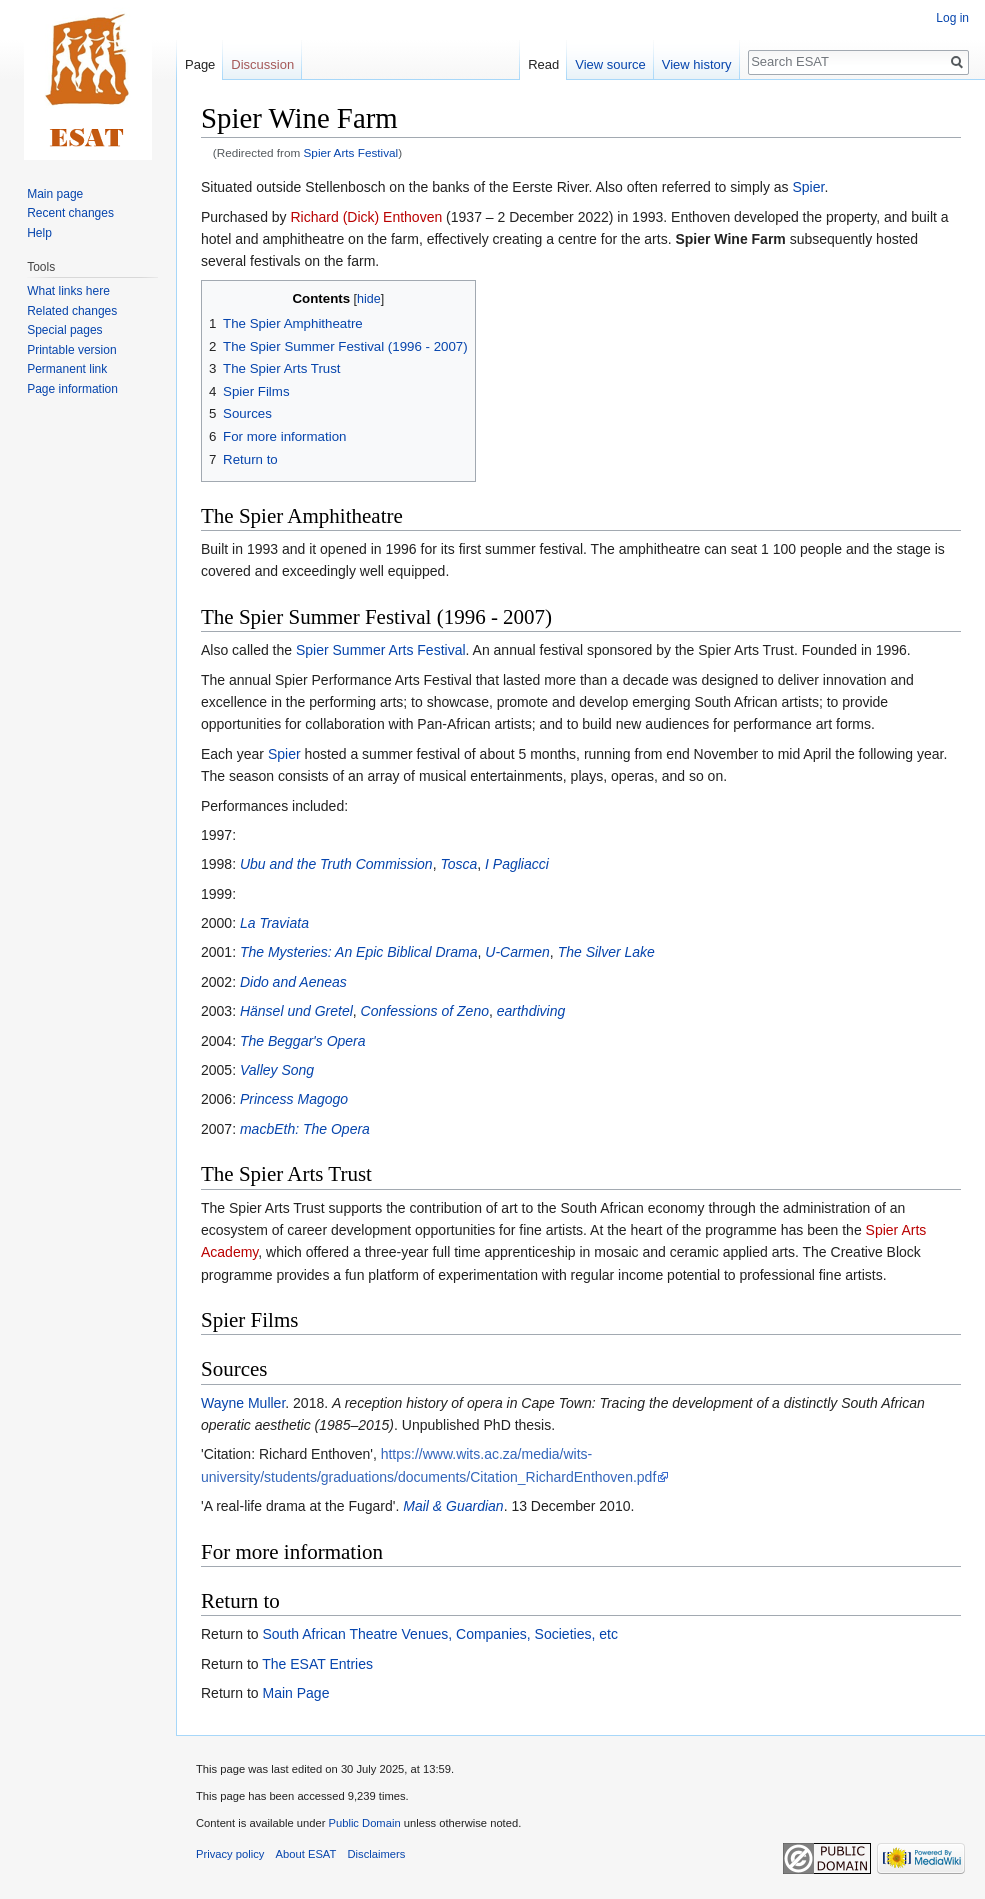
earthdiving (531, 1011)
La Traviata (274, 923)
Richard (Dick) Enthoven (367, 217)
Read (543, 64)
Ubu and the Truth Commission (336, 864)
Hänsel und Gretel (296, 1011)
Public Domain (364, 1823)
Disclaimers (377, 1854)
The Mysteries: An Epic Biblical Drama (359, 952)
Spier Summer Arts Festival (381, 650)
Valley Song (277, 1070)
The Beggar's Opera (303, 1041)
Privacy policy (230, 1854)
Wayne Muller (243, 1403)
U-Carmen (517, 952)
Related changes (72, 311)
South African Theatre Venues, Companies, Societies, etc (439, 1634)
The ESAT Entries (317, 1664)
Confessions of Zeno (425, 1011)
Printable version (71, 350)
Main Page (295, 1693)
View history (697, 64)
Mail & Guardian (453, 1506)
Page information (72, 389)
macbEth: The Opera (305, 1129)
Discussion (262, 64)
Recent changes (70, 213)
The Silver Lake (606, 952)
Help (39, 233)
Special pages (64, 330)
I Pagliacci (517, 864)
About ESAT (306, 1854)
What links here (68, 291)
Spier (808, 187)
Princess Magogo (294, 1099)
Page (200, 64)
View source (610, 64)
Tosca (458, 864)
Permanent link (67, 369)
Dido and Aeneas (293, 982)
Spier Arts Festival (351, 152)
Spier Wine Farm (730, 239)
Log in (952, 18)
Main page (55, 194)
